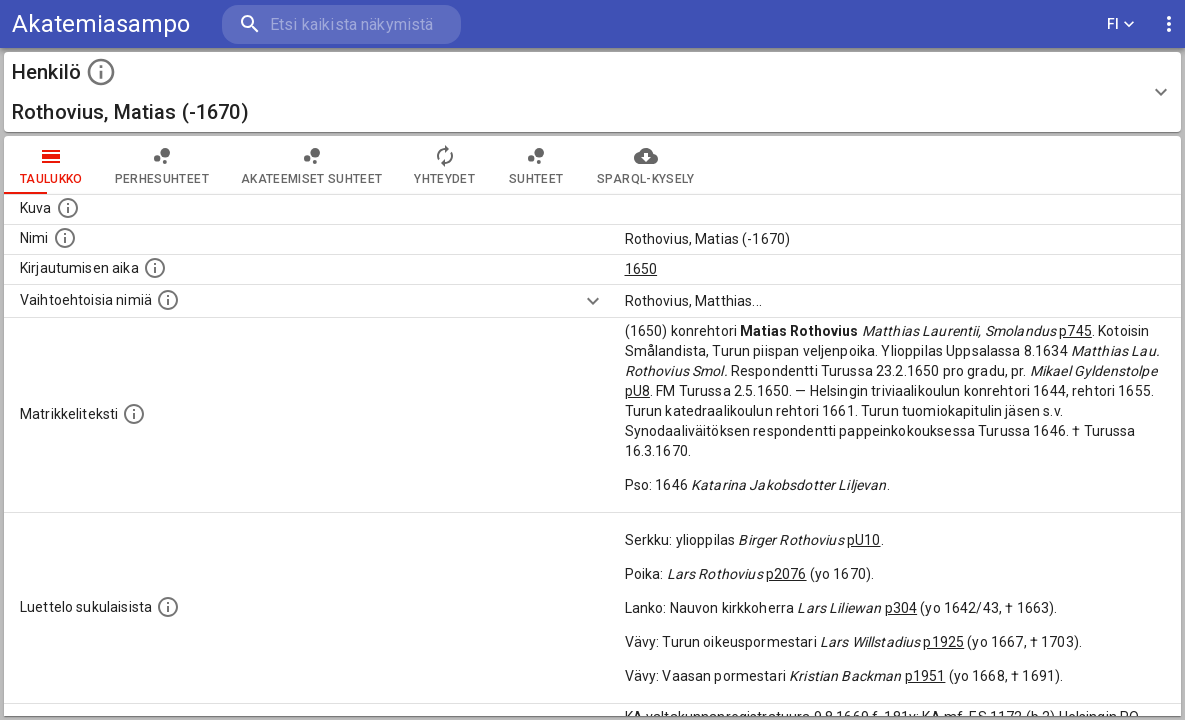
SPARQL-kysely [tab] (645, 165)
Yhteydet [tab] (444, 165)
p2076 (786, 574)
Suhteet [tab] (536, 165)
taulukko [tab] (51, 165)
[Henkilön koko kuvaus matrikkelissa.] (134, 414)
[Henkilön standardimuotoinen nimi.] (65, 238)
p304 (901, 608)
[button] (592, 92)
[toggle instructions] (101, 72)
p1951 (925, 676)
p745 (1075, 331)
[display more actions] (1169, 24)
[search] (340, 24)
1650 (641, 269)
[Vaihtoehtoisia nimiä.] (168, 300)
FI (1121, 24)
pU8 (637, 391)
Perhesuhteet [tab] (162, 165)
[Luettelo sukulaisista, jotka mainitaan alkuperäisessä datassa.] (168, 607)
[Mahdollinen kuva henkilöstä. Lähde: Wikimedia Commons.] (68, 208)
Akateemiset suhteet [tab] (312, 165)
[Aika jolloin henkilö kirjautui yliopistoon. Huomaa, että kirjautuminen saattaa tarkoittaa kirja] (155, 268)
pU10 (864, 540)
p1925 (943, 642)
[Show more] (593, 301)
